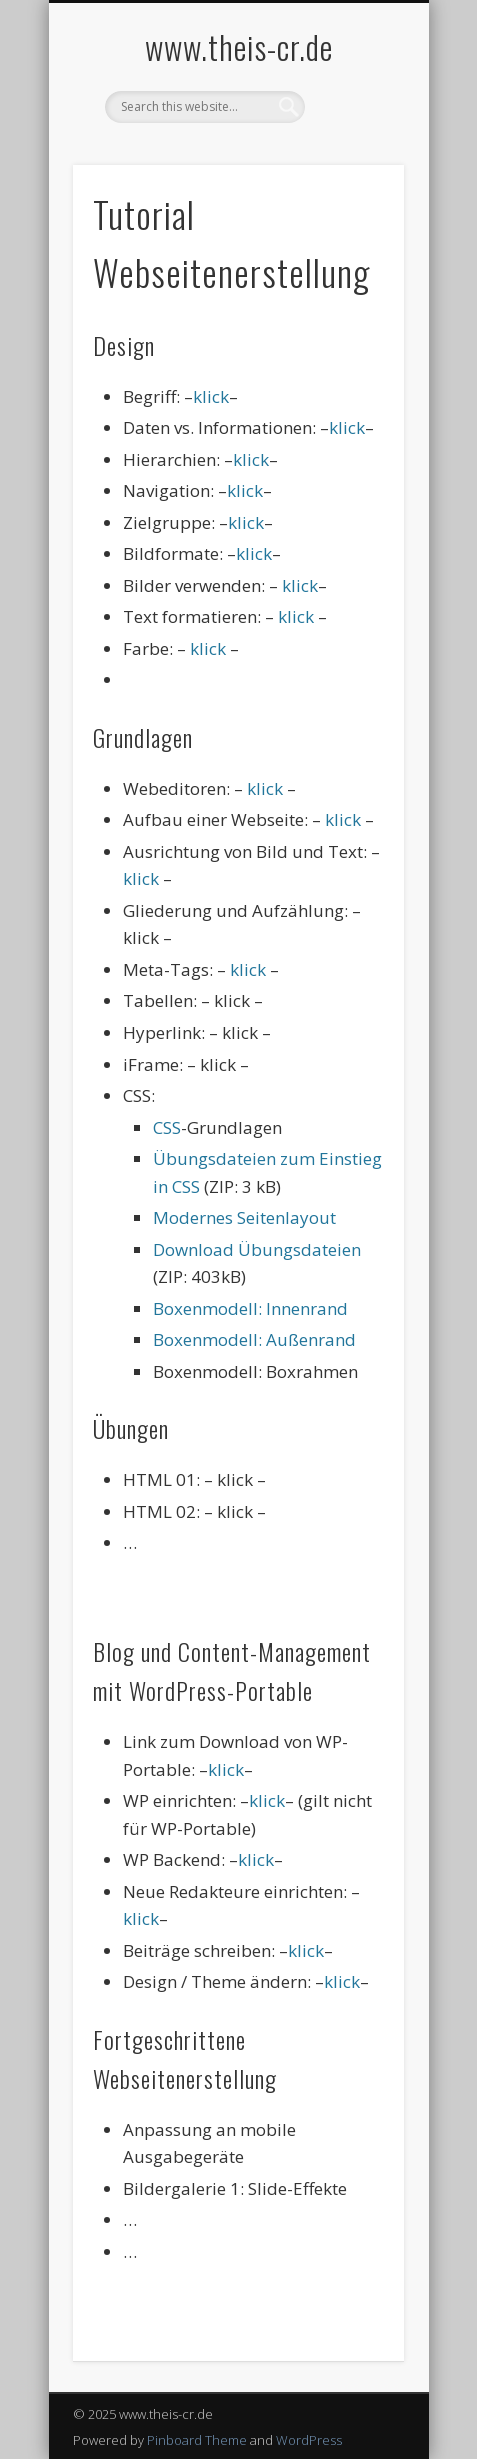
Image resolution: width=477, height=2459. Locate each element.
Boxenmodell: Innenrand (250, 1308)
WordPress (309, 2440)
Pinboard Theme (197, 2440)
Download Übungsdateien (257, 1249)
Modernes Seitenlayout (244, 1217)
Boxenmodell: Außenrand (254, 1339)
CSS (167, 1127)
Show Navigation (355, 179)
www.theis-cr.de (239, 46)
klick (211, 396)
